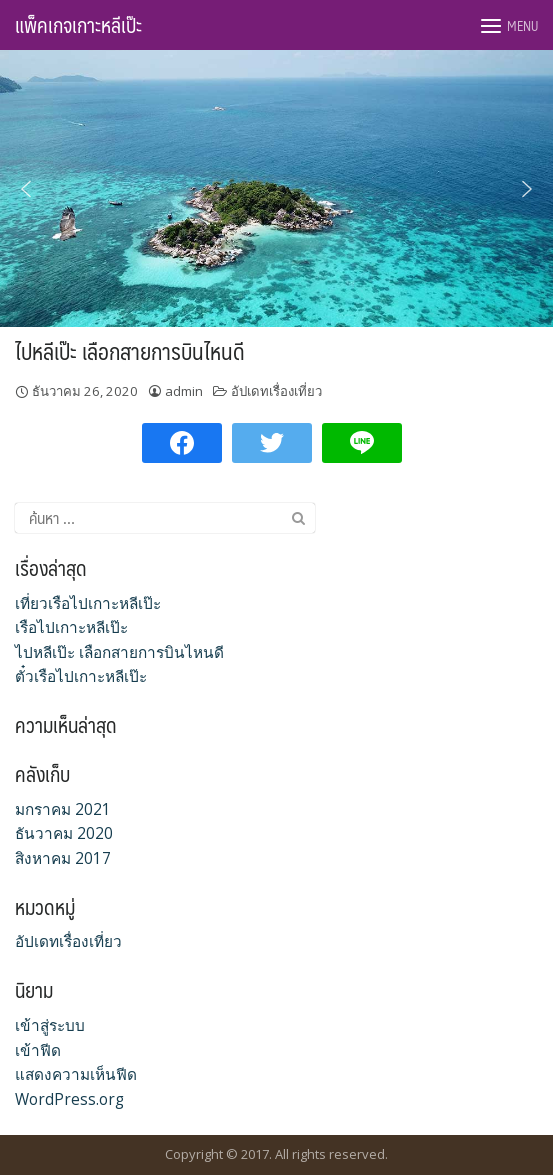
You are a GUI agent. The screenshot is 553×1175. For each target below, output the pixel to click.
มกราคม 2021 (63, 809)
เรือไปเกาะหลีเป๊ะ (71, 627)
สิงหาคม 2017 (63, 858)
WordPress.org (69, 1099)
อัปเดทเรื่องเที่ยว (276, 391)
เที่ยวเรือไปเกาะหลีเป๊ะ (88, 603)
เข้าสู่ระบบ (50, 1025)
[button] (26, 189)
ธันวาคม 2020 (64, 833)
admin (184, 391)
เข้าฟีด (38, 1050)
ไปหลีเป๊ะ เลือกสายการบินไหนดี (130, 350)
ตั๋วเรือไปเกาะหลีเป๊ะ (81, 676)
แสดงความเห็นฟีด (76, 1074)
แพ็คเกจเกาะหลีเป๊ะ (78, 25)
